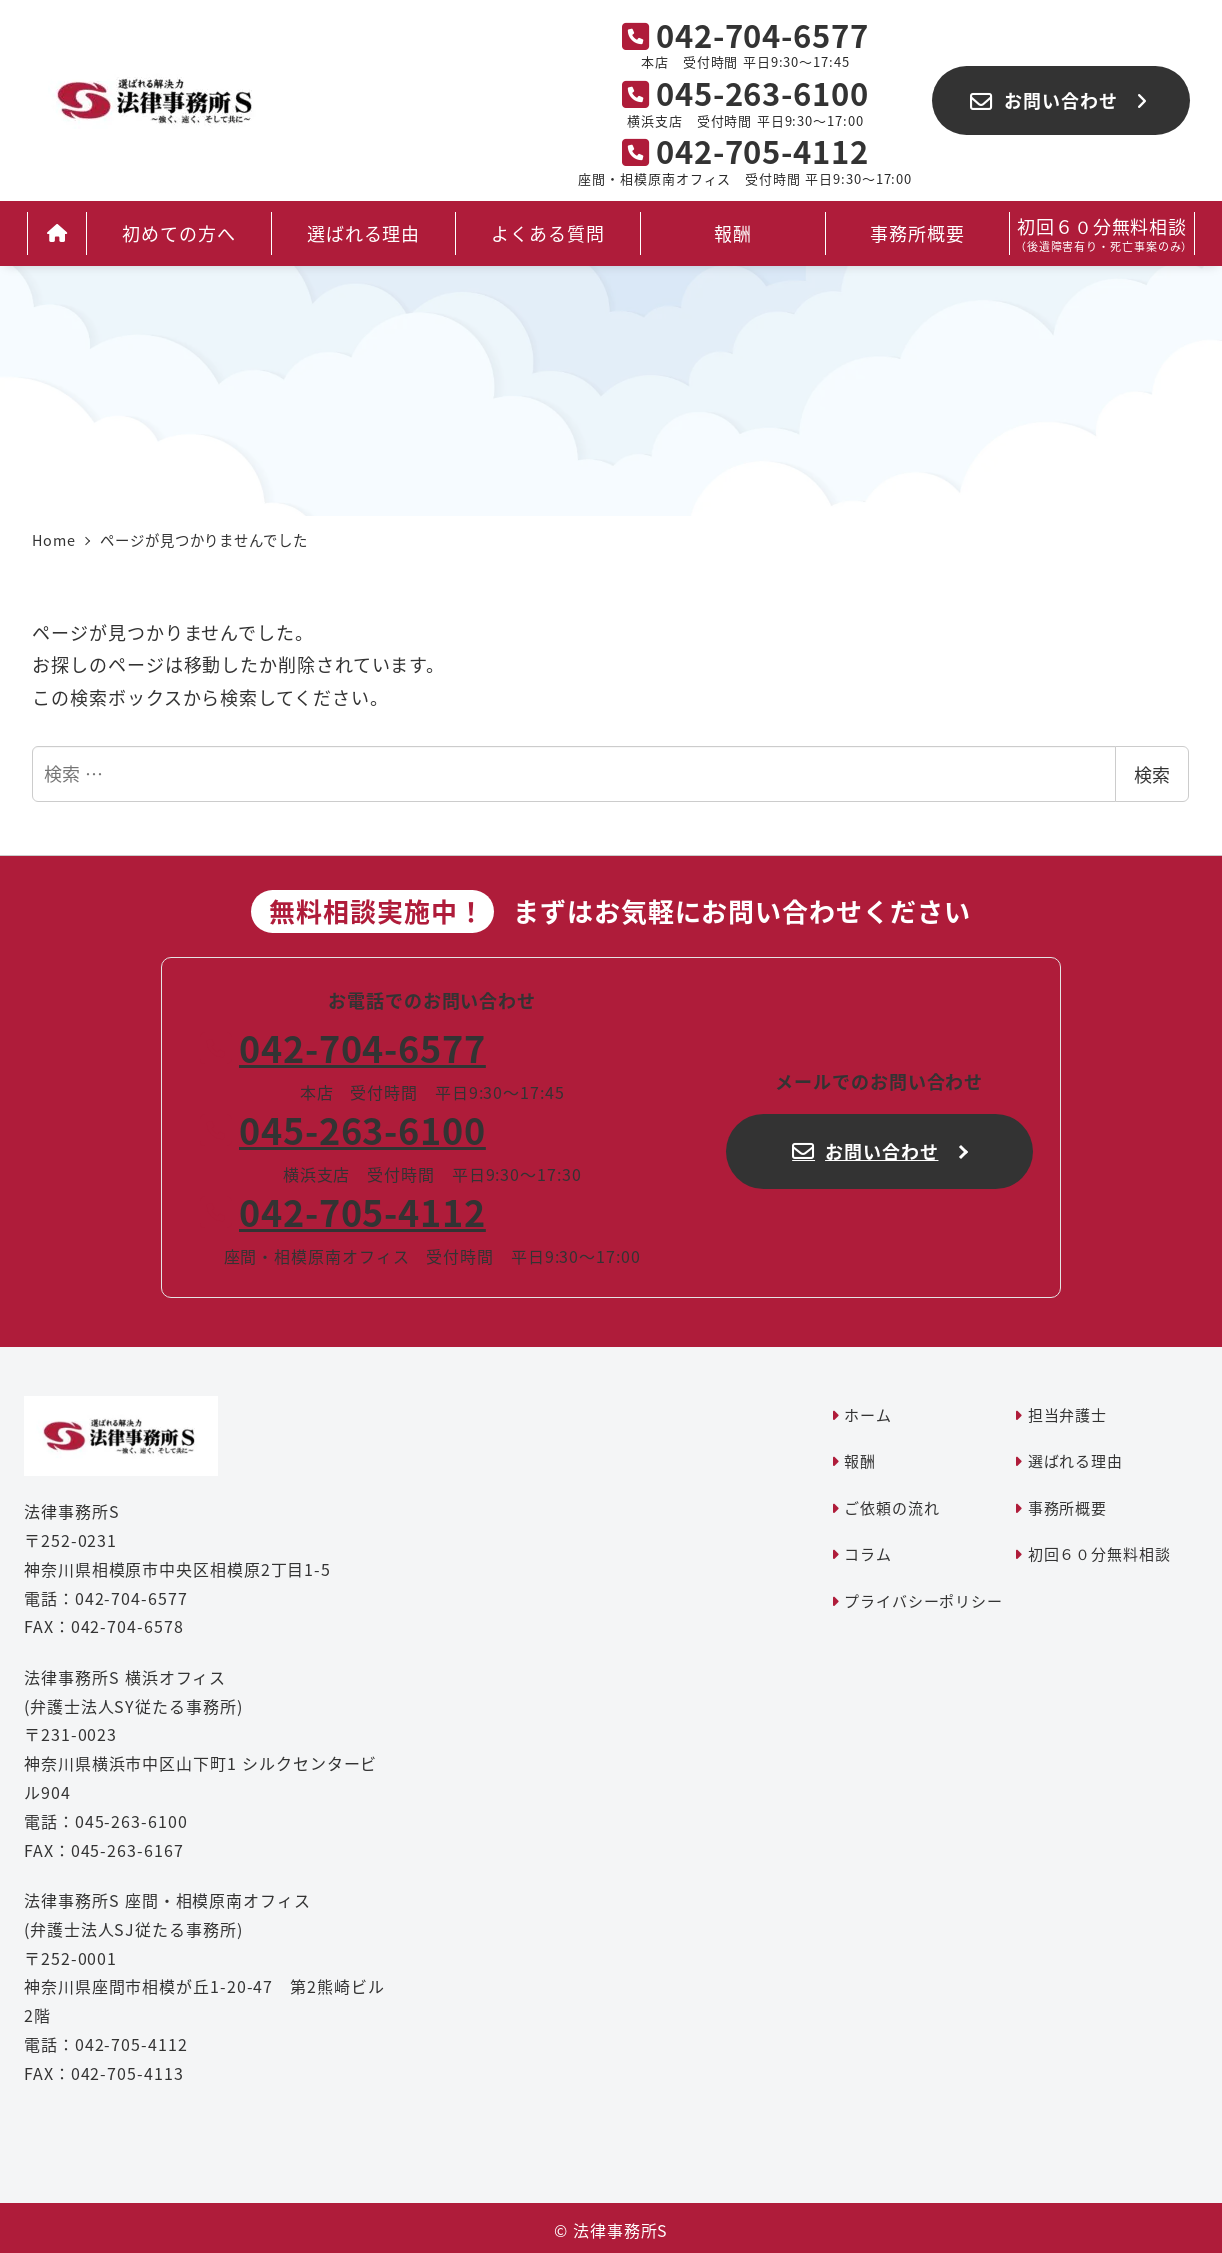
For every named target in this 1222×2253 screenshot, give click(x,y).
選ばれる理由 (1075, 1460)
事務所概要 (1068, 1507)
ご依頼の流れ (891, 1507)
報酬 (860, 1460)
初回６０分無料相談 (1099, 1553)
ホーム (868, 1414)
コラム (868, 1553)
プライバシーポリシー (923, 1600)
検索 (1152, 774)
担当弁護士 (1068, 1414)
